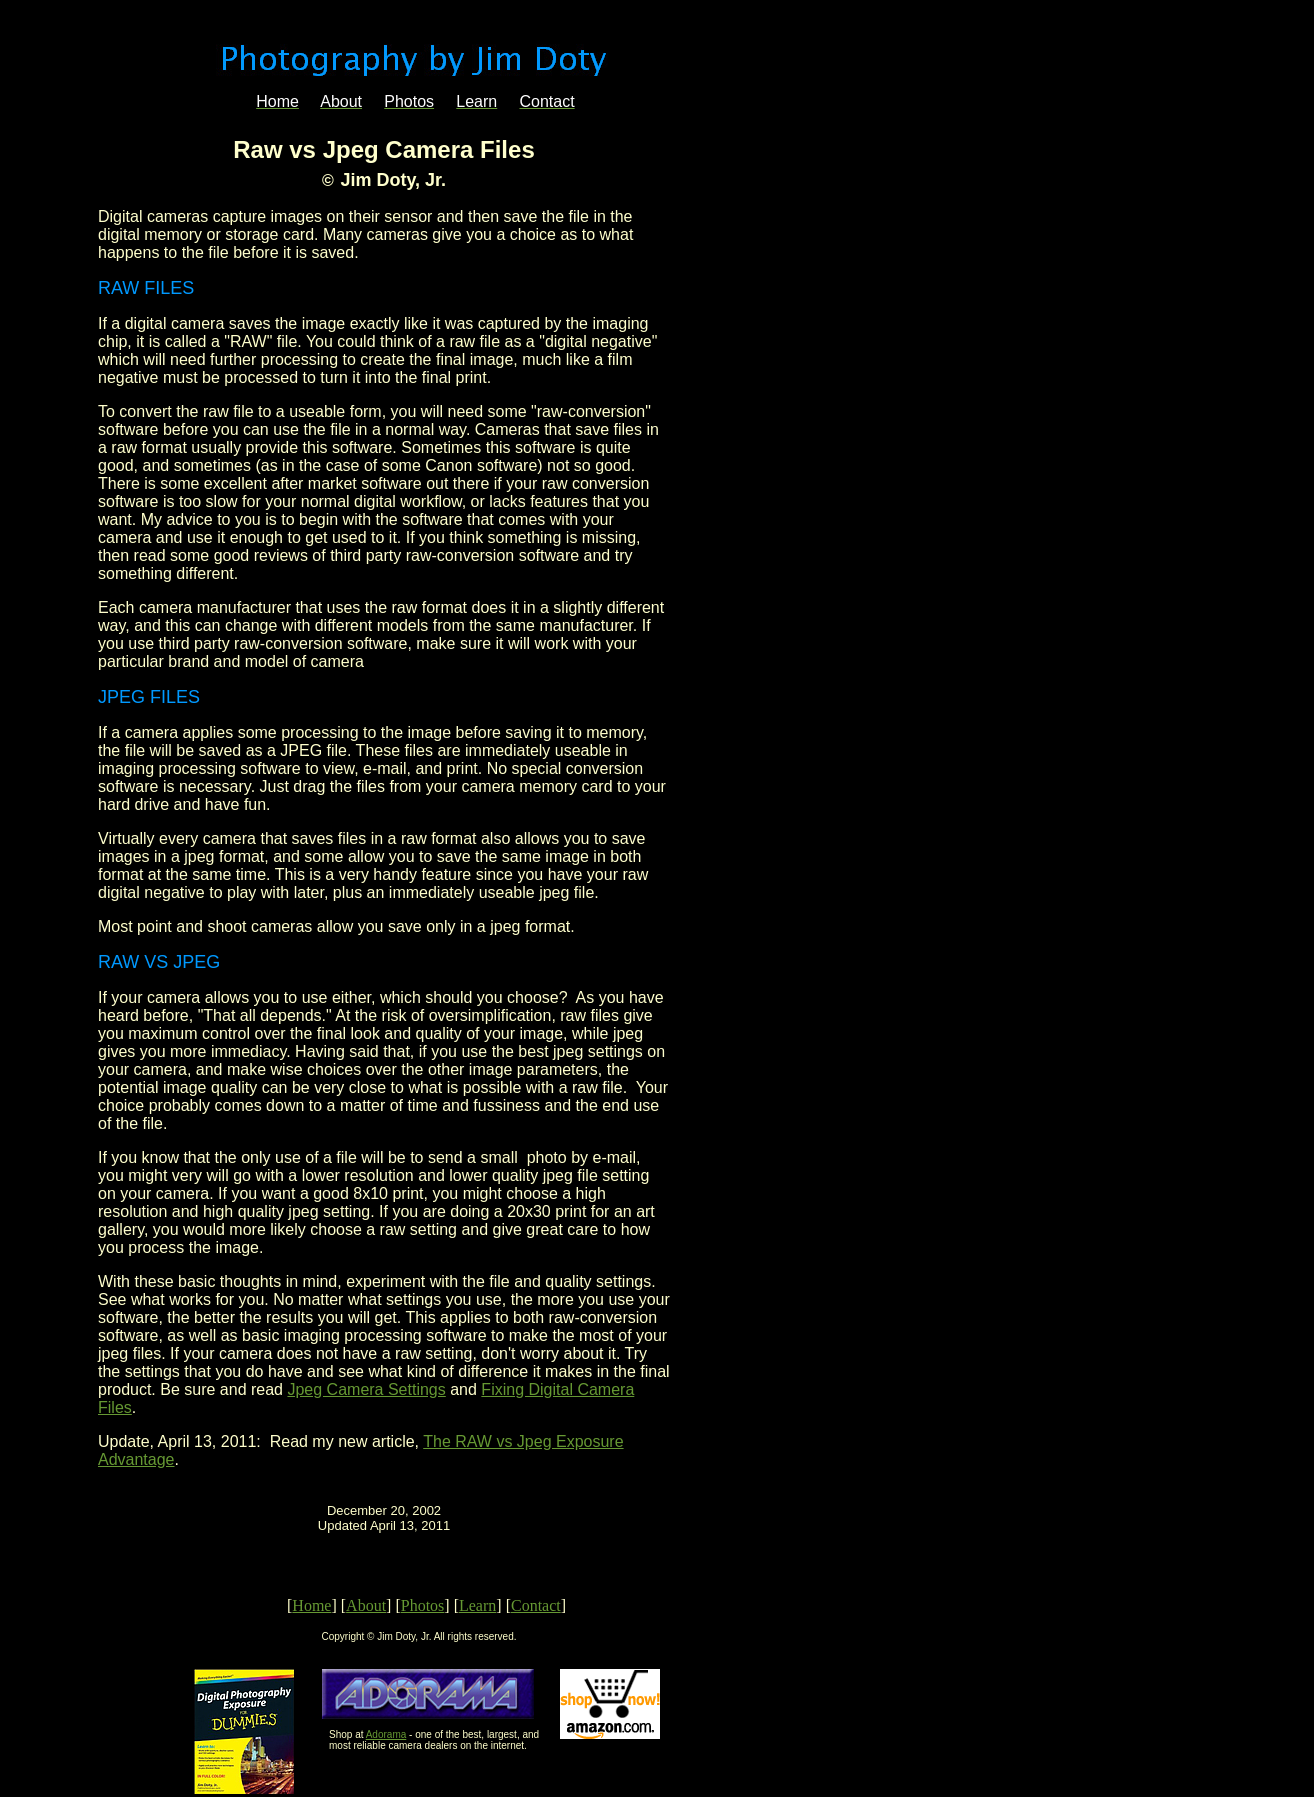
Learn (477, 1605)
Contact (536, 1605)
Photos (423, 1605)
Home (311, 1605)
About (366, 1605)
